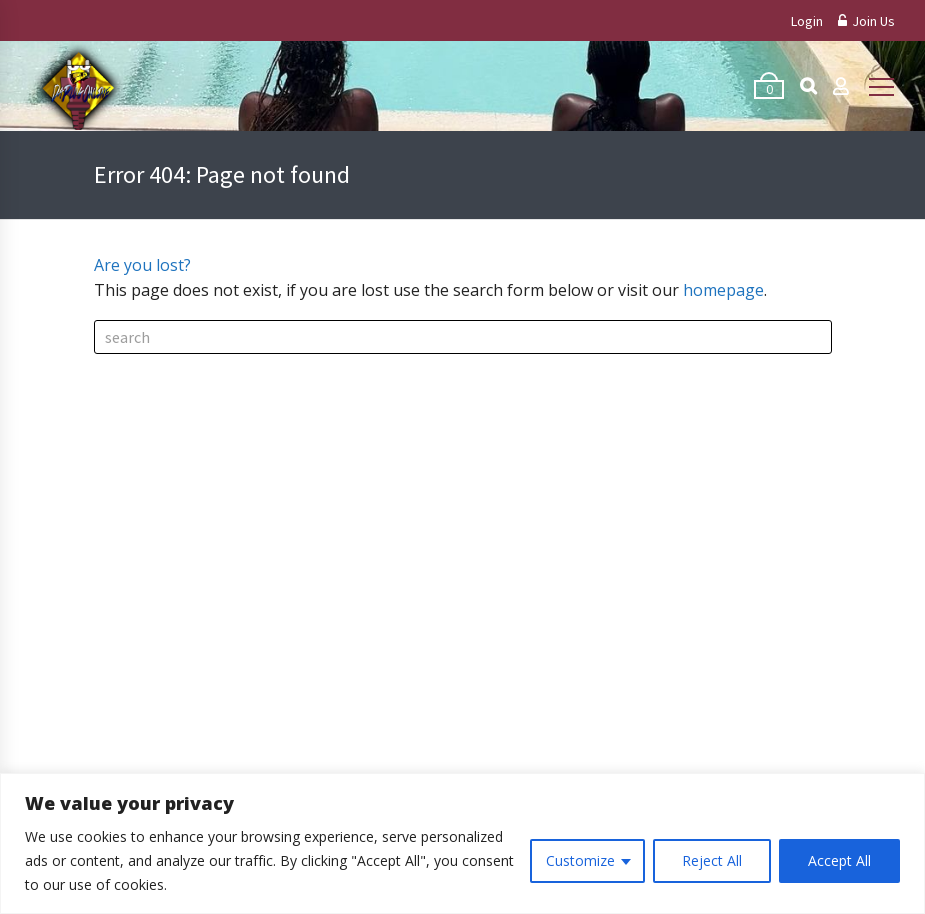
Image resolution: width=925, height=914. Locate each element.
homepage (723, 290)
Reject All (712, 860)
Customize (580, 860)
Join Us (866, 21)
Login (807, 21)
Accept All (839, 860)
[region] (462, 843)
